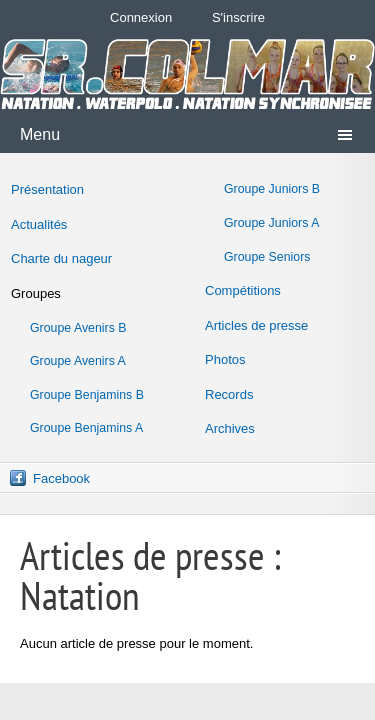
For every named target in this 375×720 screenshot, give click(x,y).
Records (229, 394)
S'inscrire (238, 17)
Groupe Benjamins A (86, 428)
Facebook (61, 478)
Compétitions (243, 290)
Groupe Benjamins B (87, 395)
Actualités (39, 224)
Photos (225, 359)
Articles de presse (256, 325)
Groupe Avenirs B (78, 328)
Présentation (47, 189)
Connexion (141, 17)
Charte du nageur (61, 258)
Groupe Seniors (267, 257)
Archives (230, 428)
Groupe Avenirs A (78, 361)
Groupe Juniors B (272, 189)
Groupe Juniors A (271, 223)
